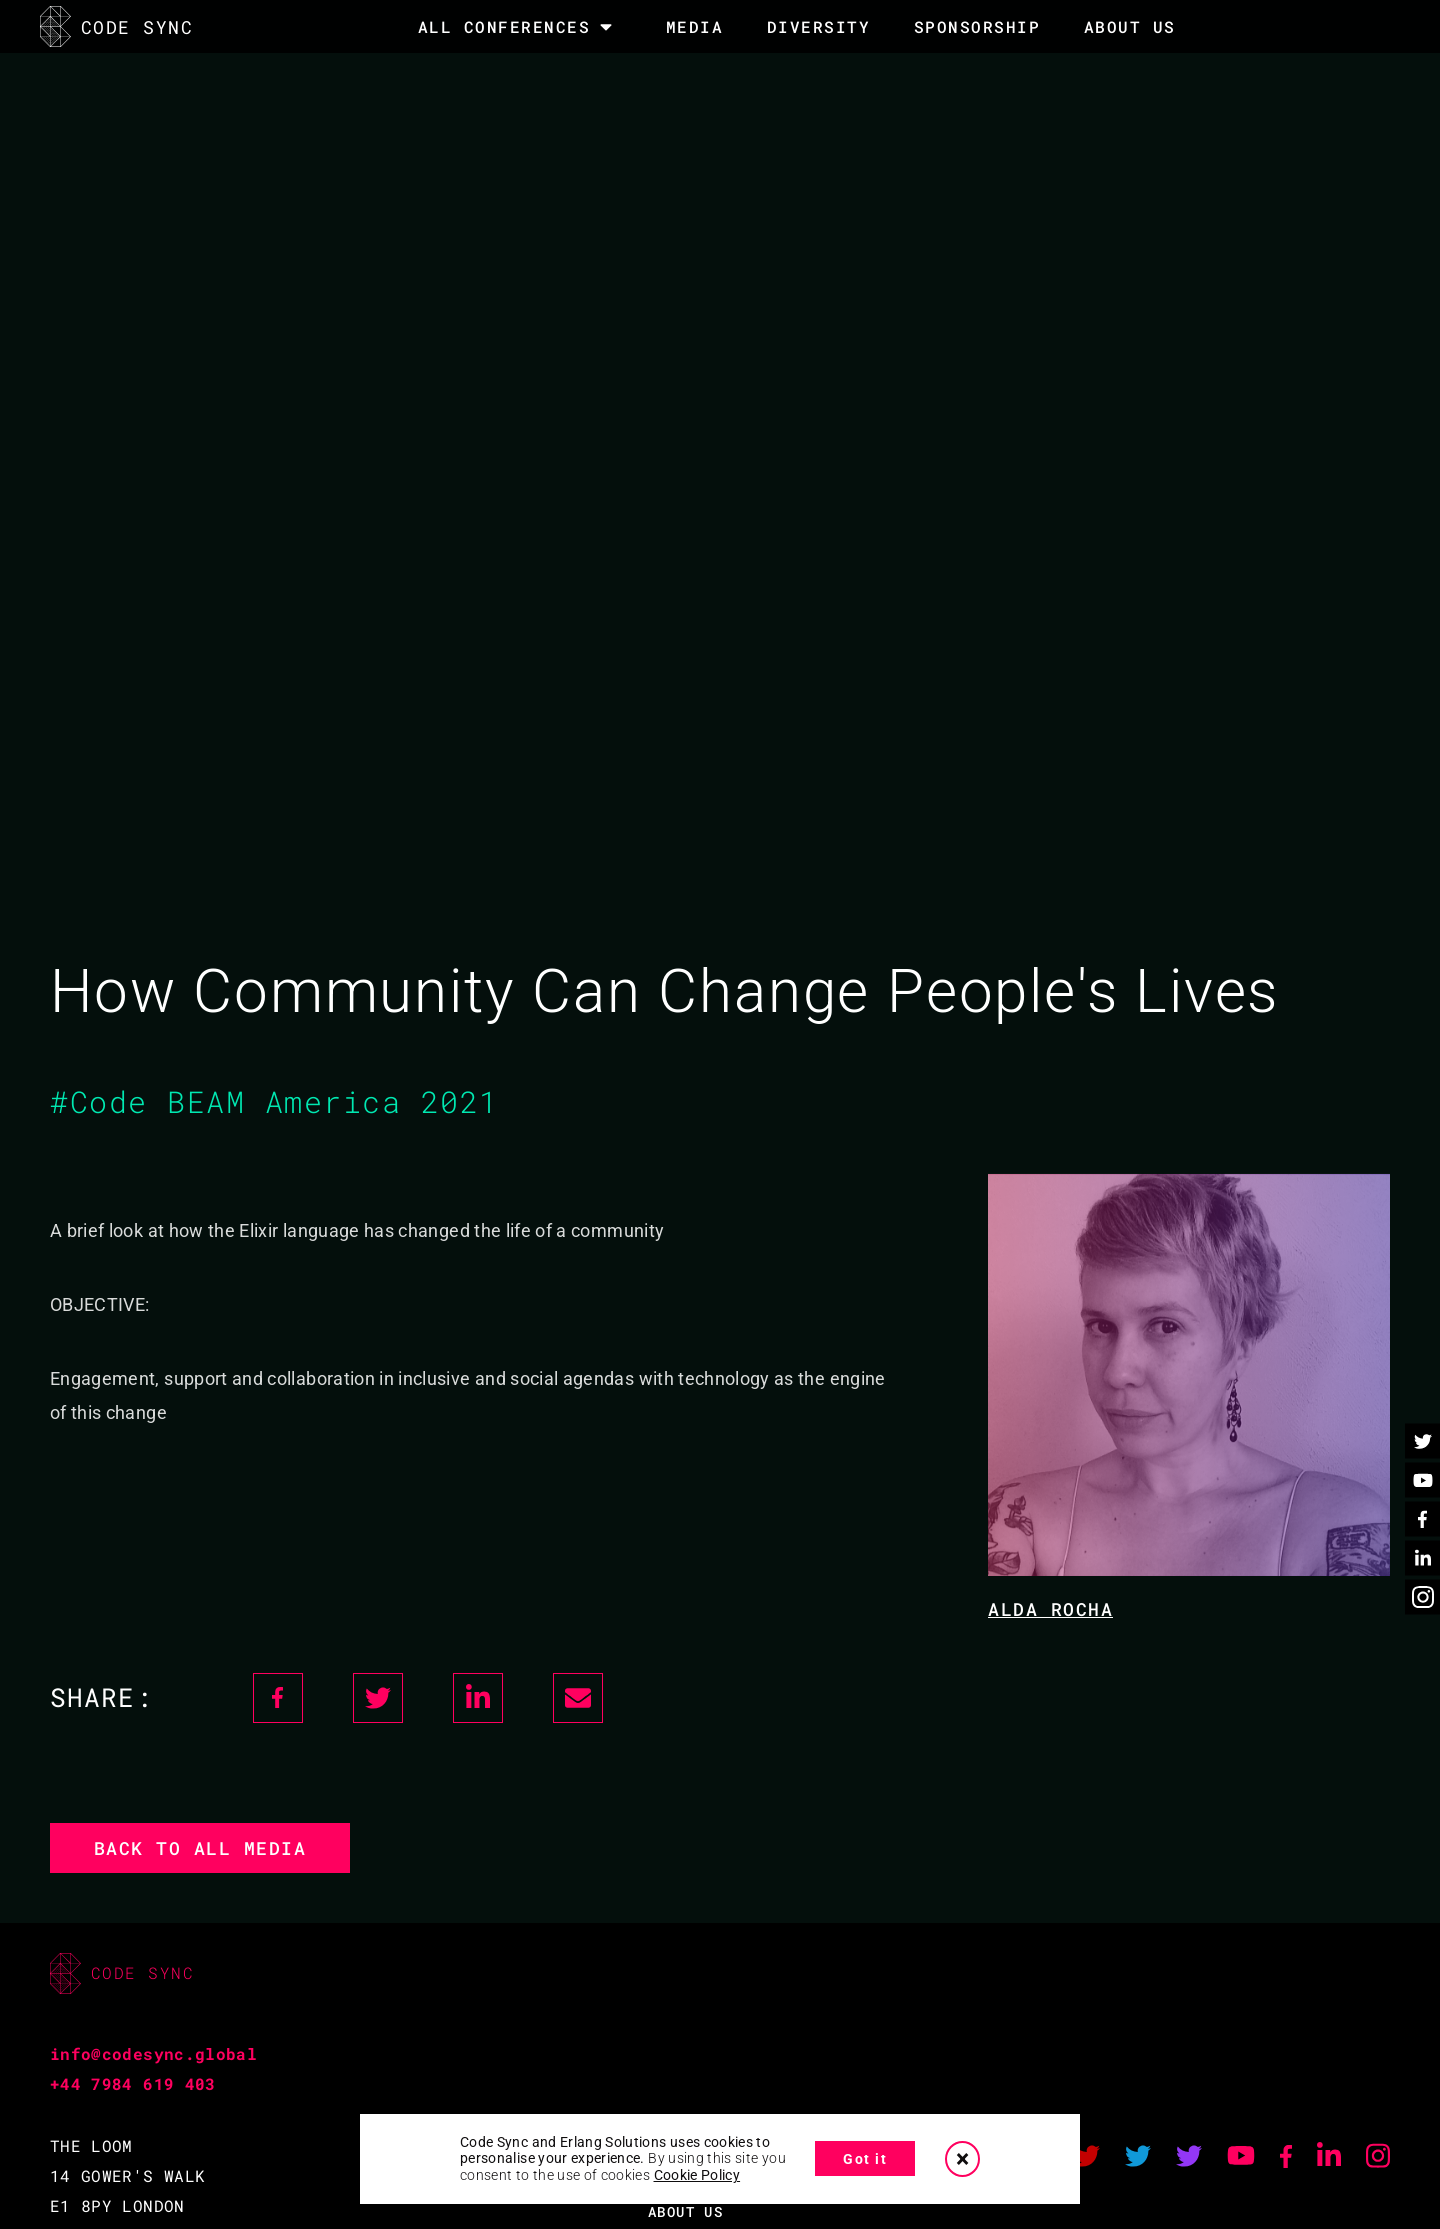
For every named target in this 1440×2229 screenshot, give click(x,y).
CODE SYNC (116, 26)
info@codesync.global (153, 2053)
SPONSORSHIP (977, 26)
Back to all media (200, 1848)
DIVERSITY (819, 26)
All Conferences (504, 27)
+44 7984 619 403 (133, 2083)
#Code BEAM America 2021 (274, 1101)
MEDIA (695, 26)
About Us (1130, 26)
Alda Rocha (1050, 1609)
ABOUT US (685, 2211)
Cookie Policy (697, 2175)
